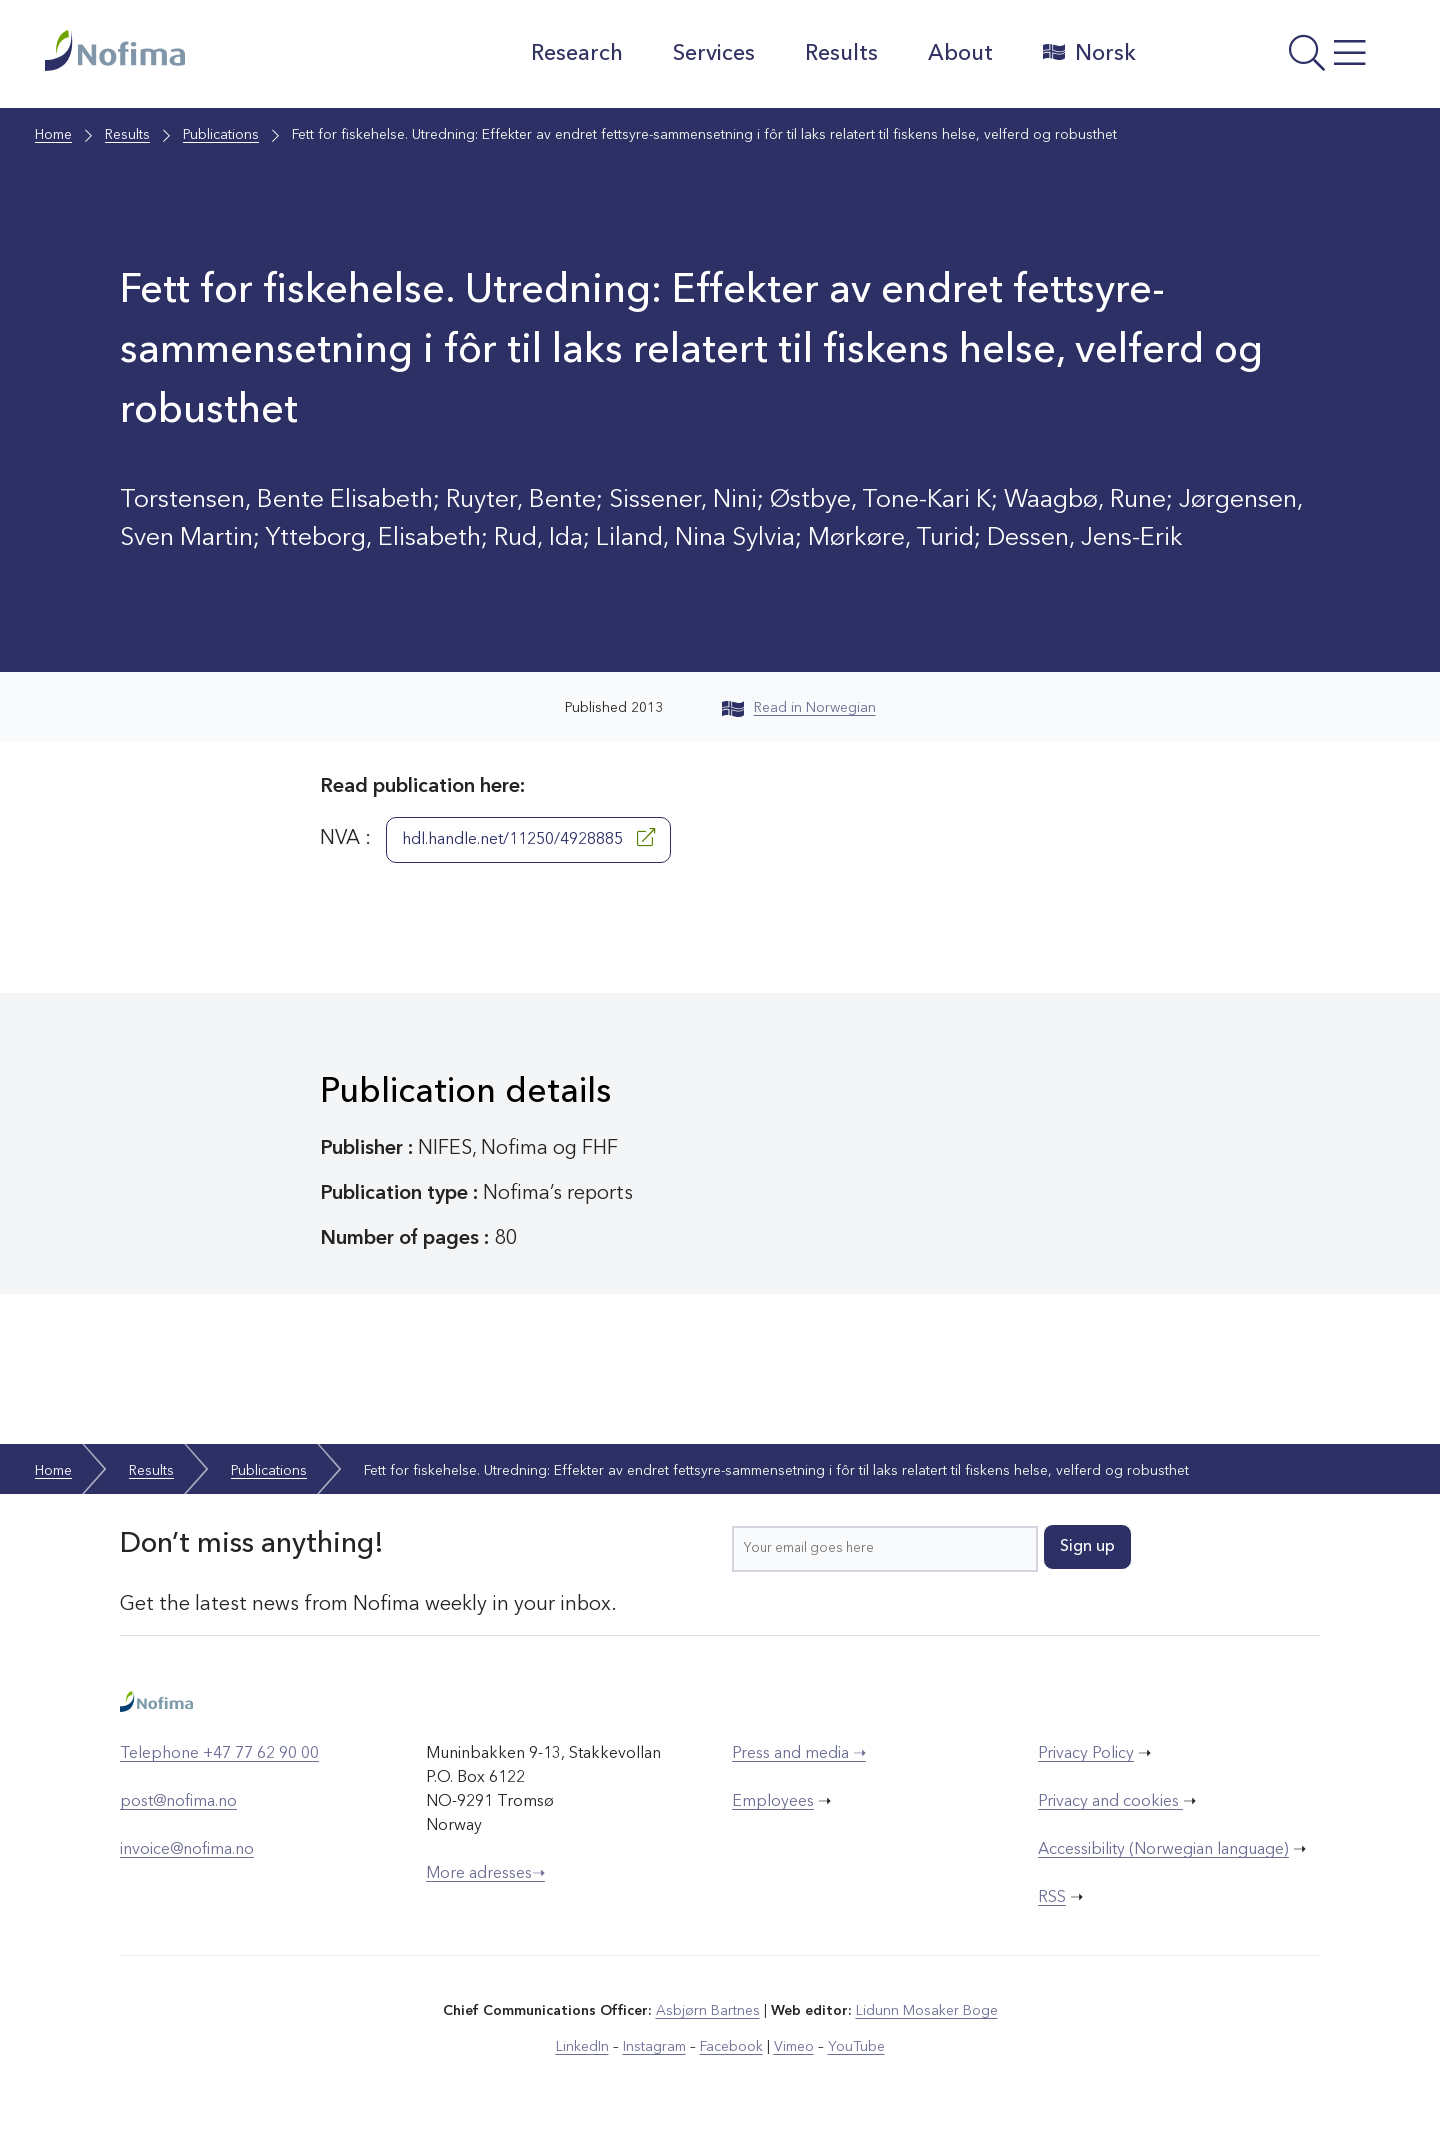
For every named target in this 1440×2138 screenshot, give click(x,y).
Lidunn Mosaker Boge (927, 2011)
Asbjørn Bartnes (708, 2011)
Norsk (1089, 53)
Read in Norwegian (799, 708)
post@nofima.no (178, 1802)
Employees (773, 1802)
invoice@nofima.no (187, 1850)
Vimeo (794, 2047)
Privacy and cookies (1110, 1802)
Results (841, 54)
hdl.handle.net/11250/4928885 (528, 838)
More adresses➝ (485, 1874)
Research (577, 54)
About (960, 54)
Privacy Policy (1086, 1754)
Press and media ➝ (799, 1754)
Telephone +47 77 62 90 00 (219, 1754)
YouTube (856, 2047)
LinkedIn (582, 2047)
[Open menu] (1275, 59)
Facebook (731, 2047)
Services (714, 54)
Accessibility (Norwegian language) (1163, 1850)
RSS (1052, 1898)
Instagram (654, 2047)
